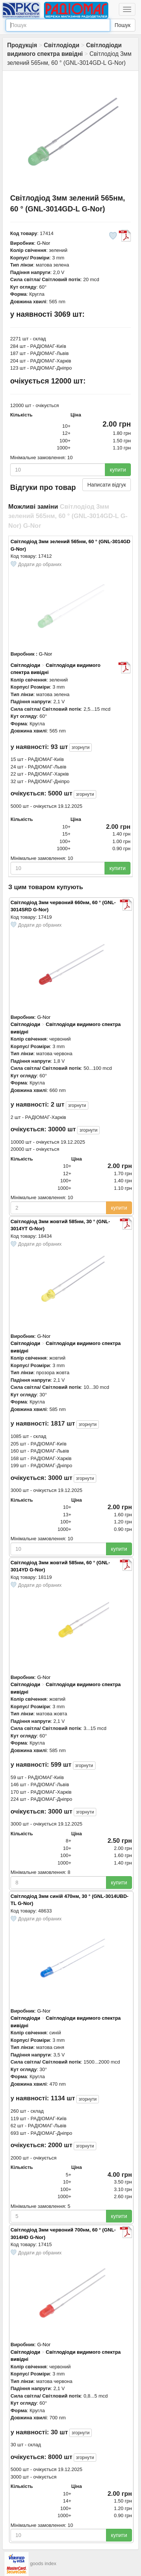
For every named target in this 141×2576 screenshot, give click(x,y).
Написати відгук (106, 485)
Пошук (122, 25)
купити (118, 470)
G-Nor (43, 243)
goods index (43, 2564)
